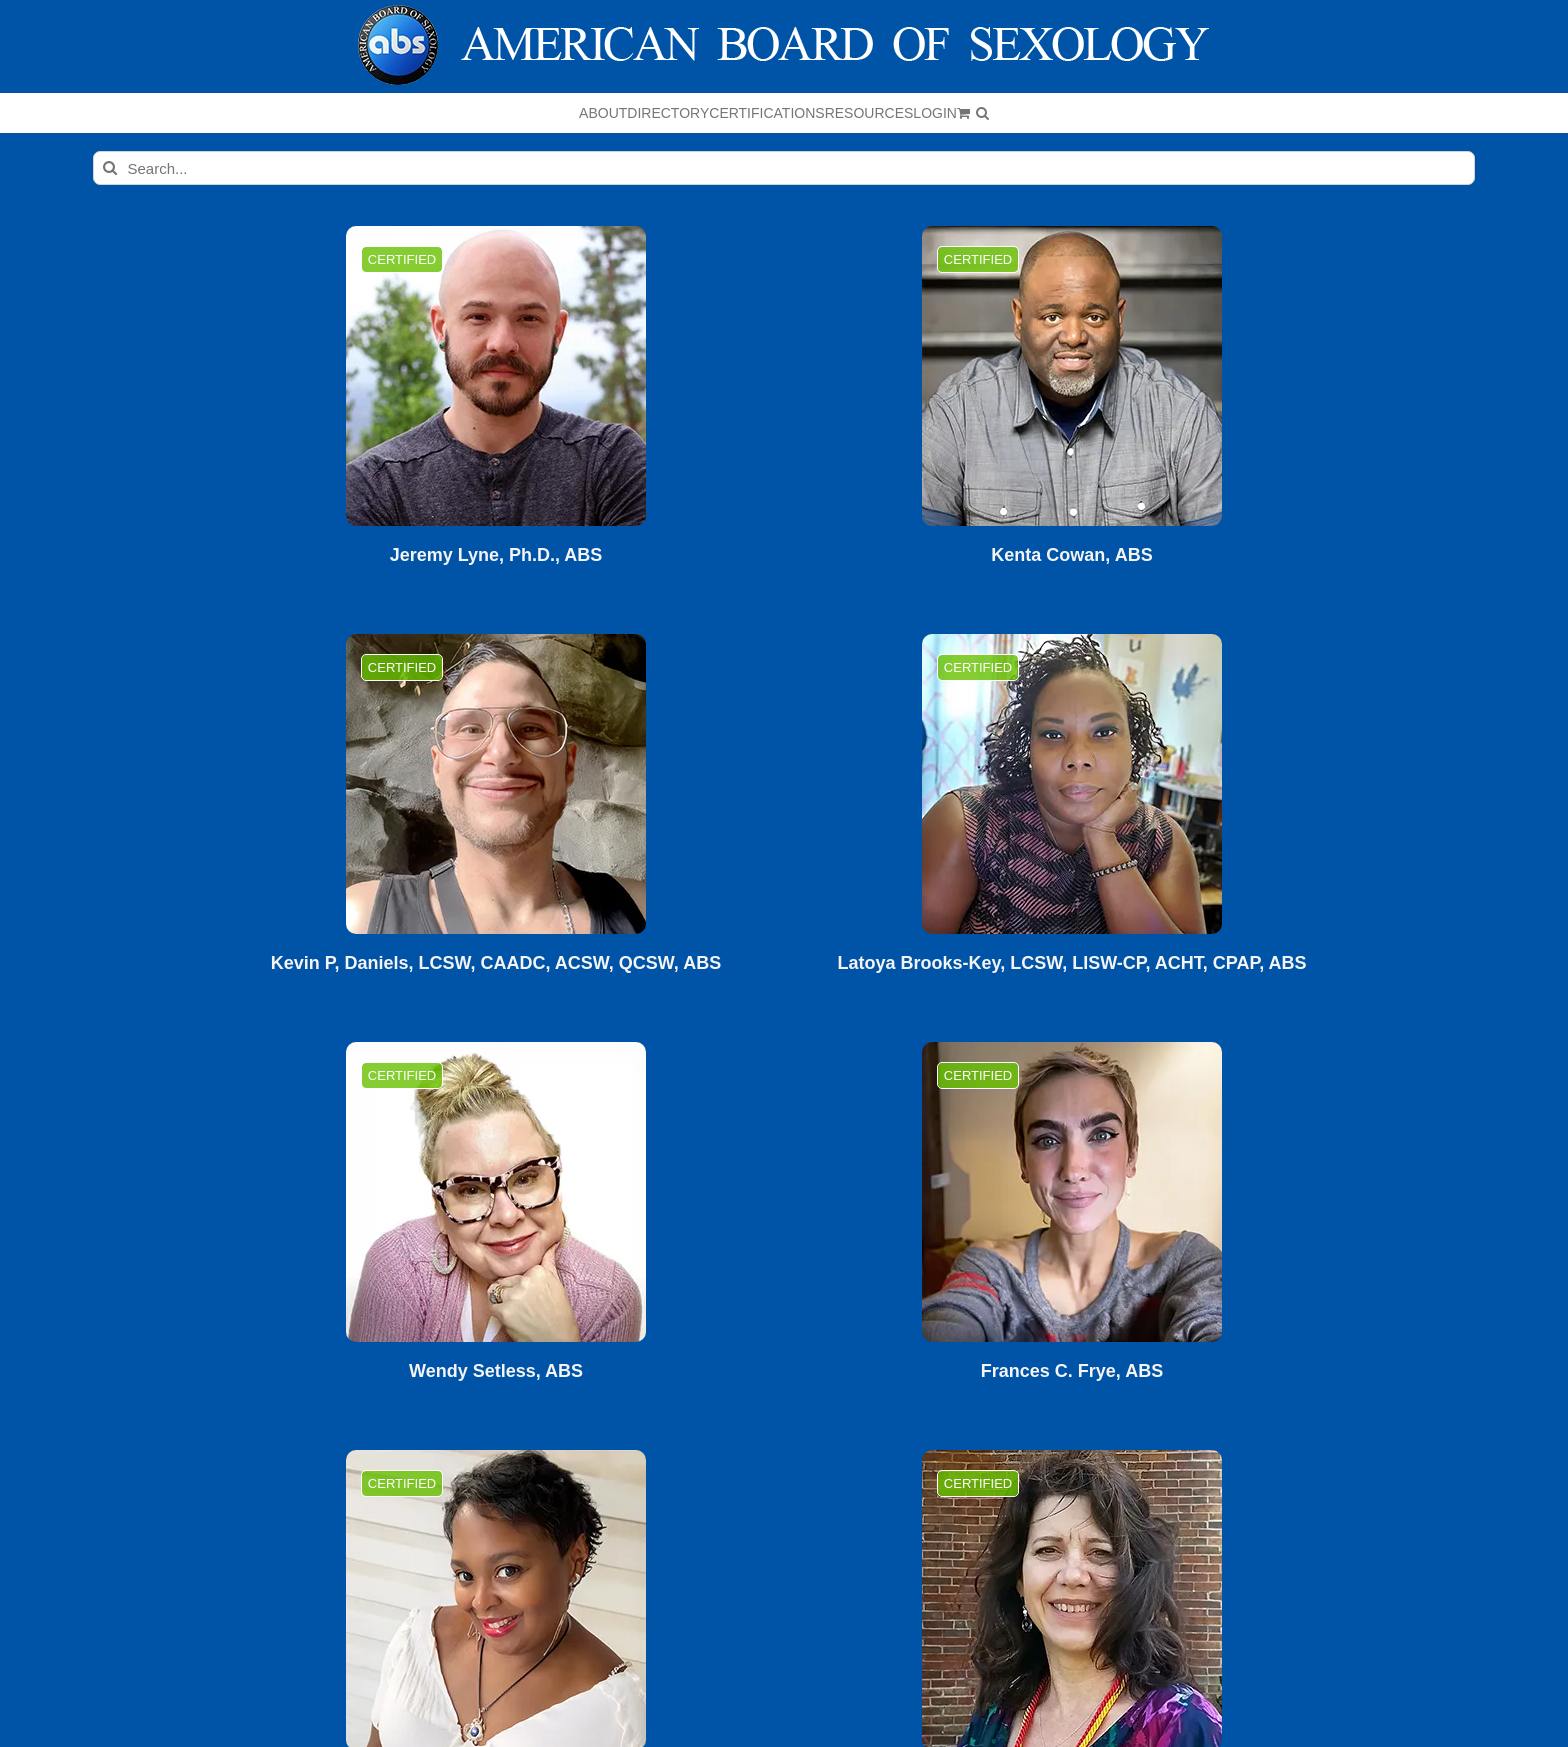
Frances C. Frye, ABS (1072, 1371)
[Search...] (784, 168)
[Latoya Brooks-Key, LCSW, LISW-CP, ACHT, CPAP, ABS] (1072, 784)
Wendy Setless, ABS (496, 1371)
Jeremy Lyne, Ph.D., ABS (496, 555)
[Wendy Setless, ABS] (496, 1192)
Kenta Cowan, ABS (1071, 555)
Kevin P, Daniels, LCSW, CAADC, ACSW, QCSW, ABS (496, 963)
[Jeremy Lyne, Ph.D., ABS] (496, 376)
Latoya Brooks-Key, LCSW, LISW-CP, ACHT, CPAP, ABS (1071, 963)
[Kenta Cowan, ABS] (1072, 376)
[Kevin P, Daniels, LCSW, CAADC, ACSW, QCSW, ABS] (496, 784)
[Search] (110, 168)
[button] (982, 113)
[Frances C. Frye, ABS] (1072, 1192)
